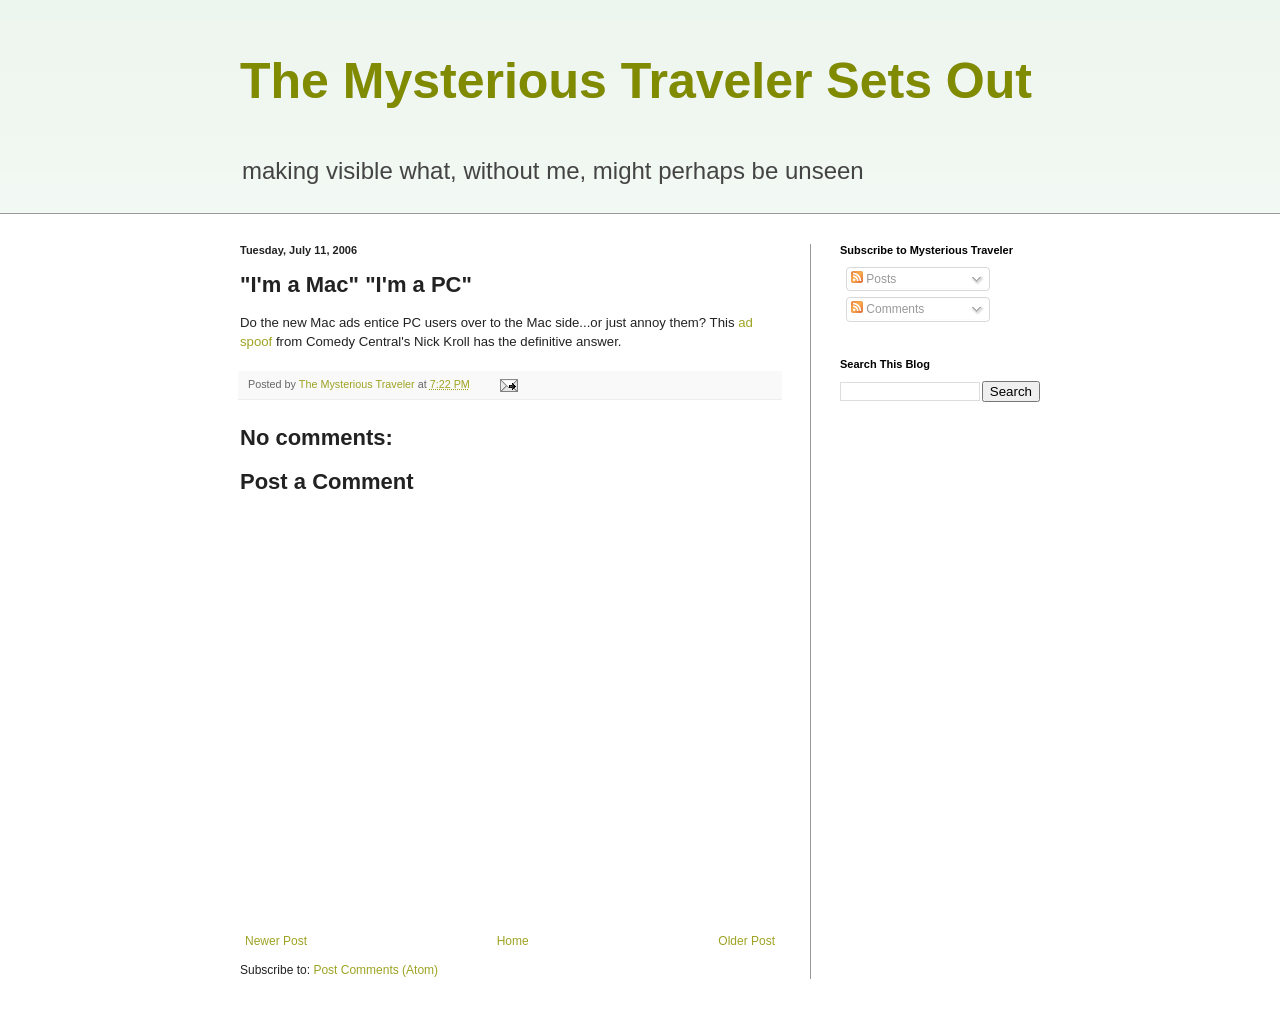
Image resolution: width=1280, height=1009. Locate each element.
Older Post (746, 941)
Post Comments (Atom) (375, 970)
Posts (873, 279)
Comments (887, 309)
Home (513, 941)
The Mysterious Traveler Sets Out (636, 81)
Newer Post (276, 941)
